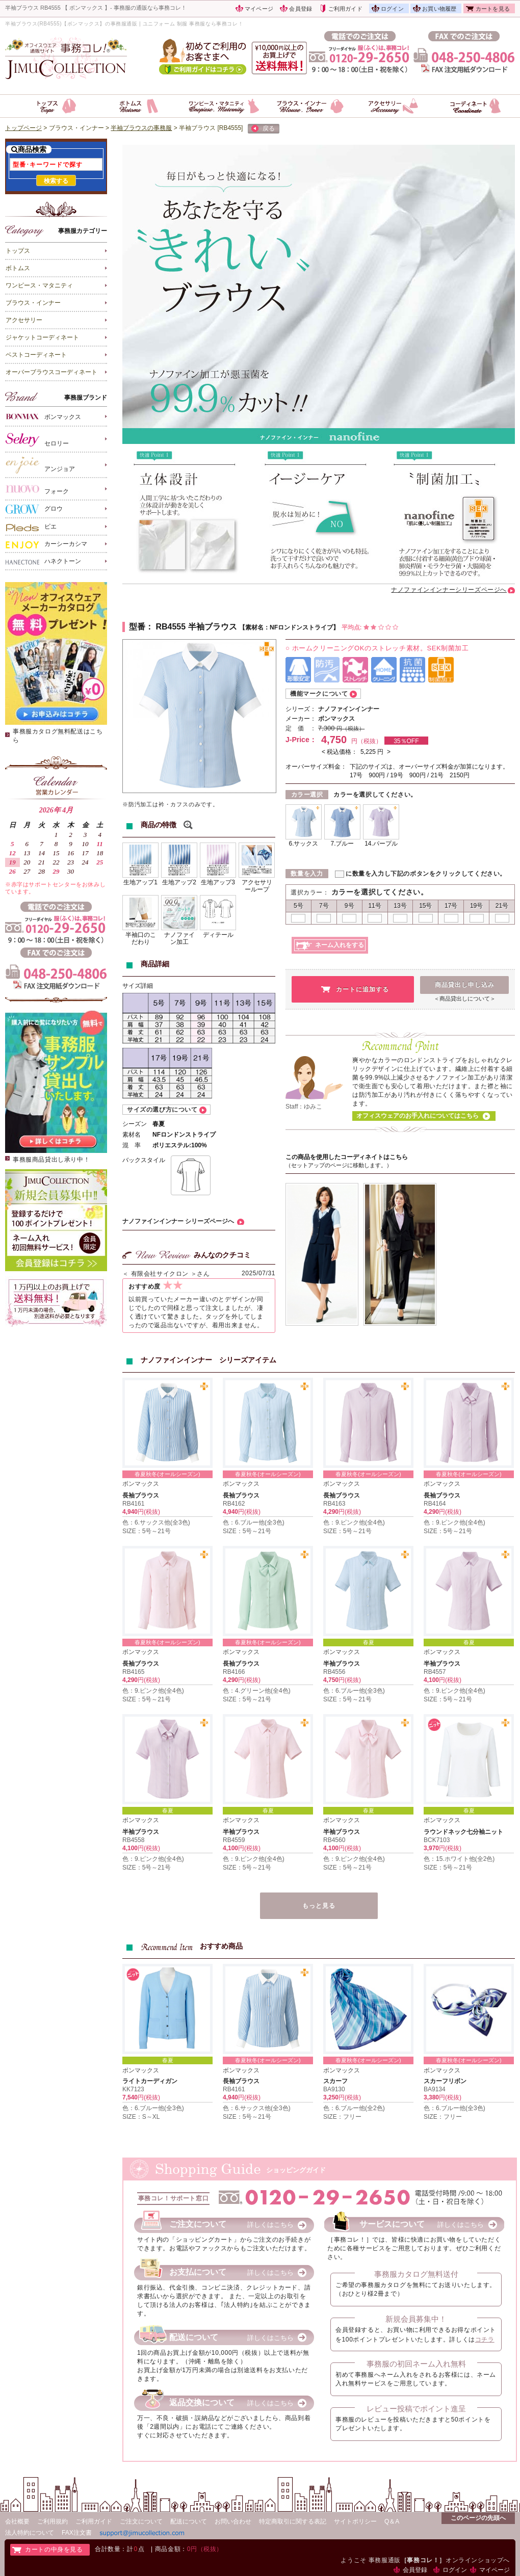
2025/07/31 (258, 1273)
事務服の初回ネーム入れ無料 (416, 2363)
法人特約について (29, 2532)
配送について (188, 2521)
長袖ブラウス (140, 1495)
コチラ (485, 2339)
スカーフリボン (445, 2081)
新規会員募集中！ (416, 2319)
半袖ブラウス (341, 1663)
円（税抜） (350, 728)
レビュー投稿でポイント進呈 (416, 2408)
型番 (137, 626)
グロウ (34, 509)
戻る (263, 129)
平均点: (370, 627)
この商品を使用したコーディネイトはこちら (346, 1157)
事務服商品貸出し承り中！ (51, 1159)
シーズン (134, 1123)
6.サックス (303, 843)
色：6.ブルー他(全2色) (354, 2108)
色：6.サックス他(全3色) (156, 1522)
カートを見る (493, 9)
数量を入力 (307, 873)
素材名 (131, 1134)
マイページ (259, 9)
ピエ (31, 527)
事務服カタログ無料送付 (416, 2274)
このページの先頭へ (478, 2517)
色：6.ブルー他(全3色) (253, 1522)
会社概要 (17, 2521)
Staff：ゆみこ (303, 1106)
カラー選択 (307, 794)
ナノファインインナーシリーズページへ (449, 589)
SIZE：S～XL (141, 2116)
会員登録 (300, 9)
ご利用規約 (52, 2521)
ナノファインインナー (348, 709)
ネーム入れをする (339, 945)
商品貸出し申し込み (465, 984)
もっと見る (318, 1905)
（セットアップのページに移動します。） (338, 1165)
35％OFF (406, 741)
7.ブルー (342, 843)
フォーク (37, 489)
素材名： (257, 627)
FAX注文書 (77, 2532)
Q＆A (391, 2521)
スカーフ (335, 2081)
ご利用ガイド (345, 9)
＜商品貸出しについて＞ (465, 998)
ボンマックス (43, 416)
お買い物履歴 (439, 9)
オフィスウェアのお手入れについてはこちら (417, 1115)
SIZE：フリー (342, 2116)
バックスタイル (143, 1160)
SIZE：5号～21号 (146, 1531)
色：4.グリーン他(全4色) (257, 1690)
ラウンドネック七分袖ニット (463, 1831)
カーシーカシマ (46, 544)
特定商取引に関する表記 (292, 2521)
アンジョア (40, 465)
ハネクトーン (43, 562)
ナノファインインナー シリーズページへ (178, 1221)
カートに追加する (362, 989)
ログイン (392, 9)
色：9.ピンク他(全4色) (354, 1522)
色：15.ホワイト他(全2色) (459, 1858)
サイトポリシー (355, 2521)
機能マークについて (319, 693)
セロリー (37, 439)
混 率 (131, 1145)
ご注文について (141, 2521)
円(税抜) (149, 1511)
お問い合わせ (233, 2521)
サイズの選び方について (162, 1109)
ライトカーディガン (149, 2081)
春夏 (368, 1642)
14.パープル (381, 843)
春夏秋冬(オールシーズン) (167, 1474)
